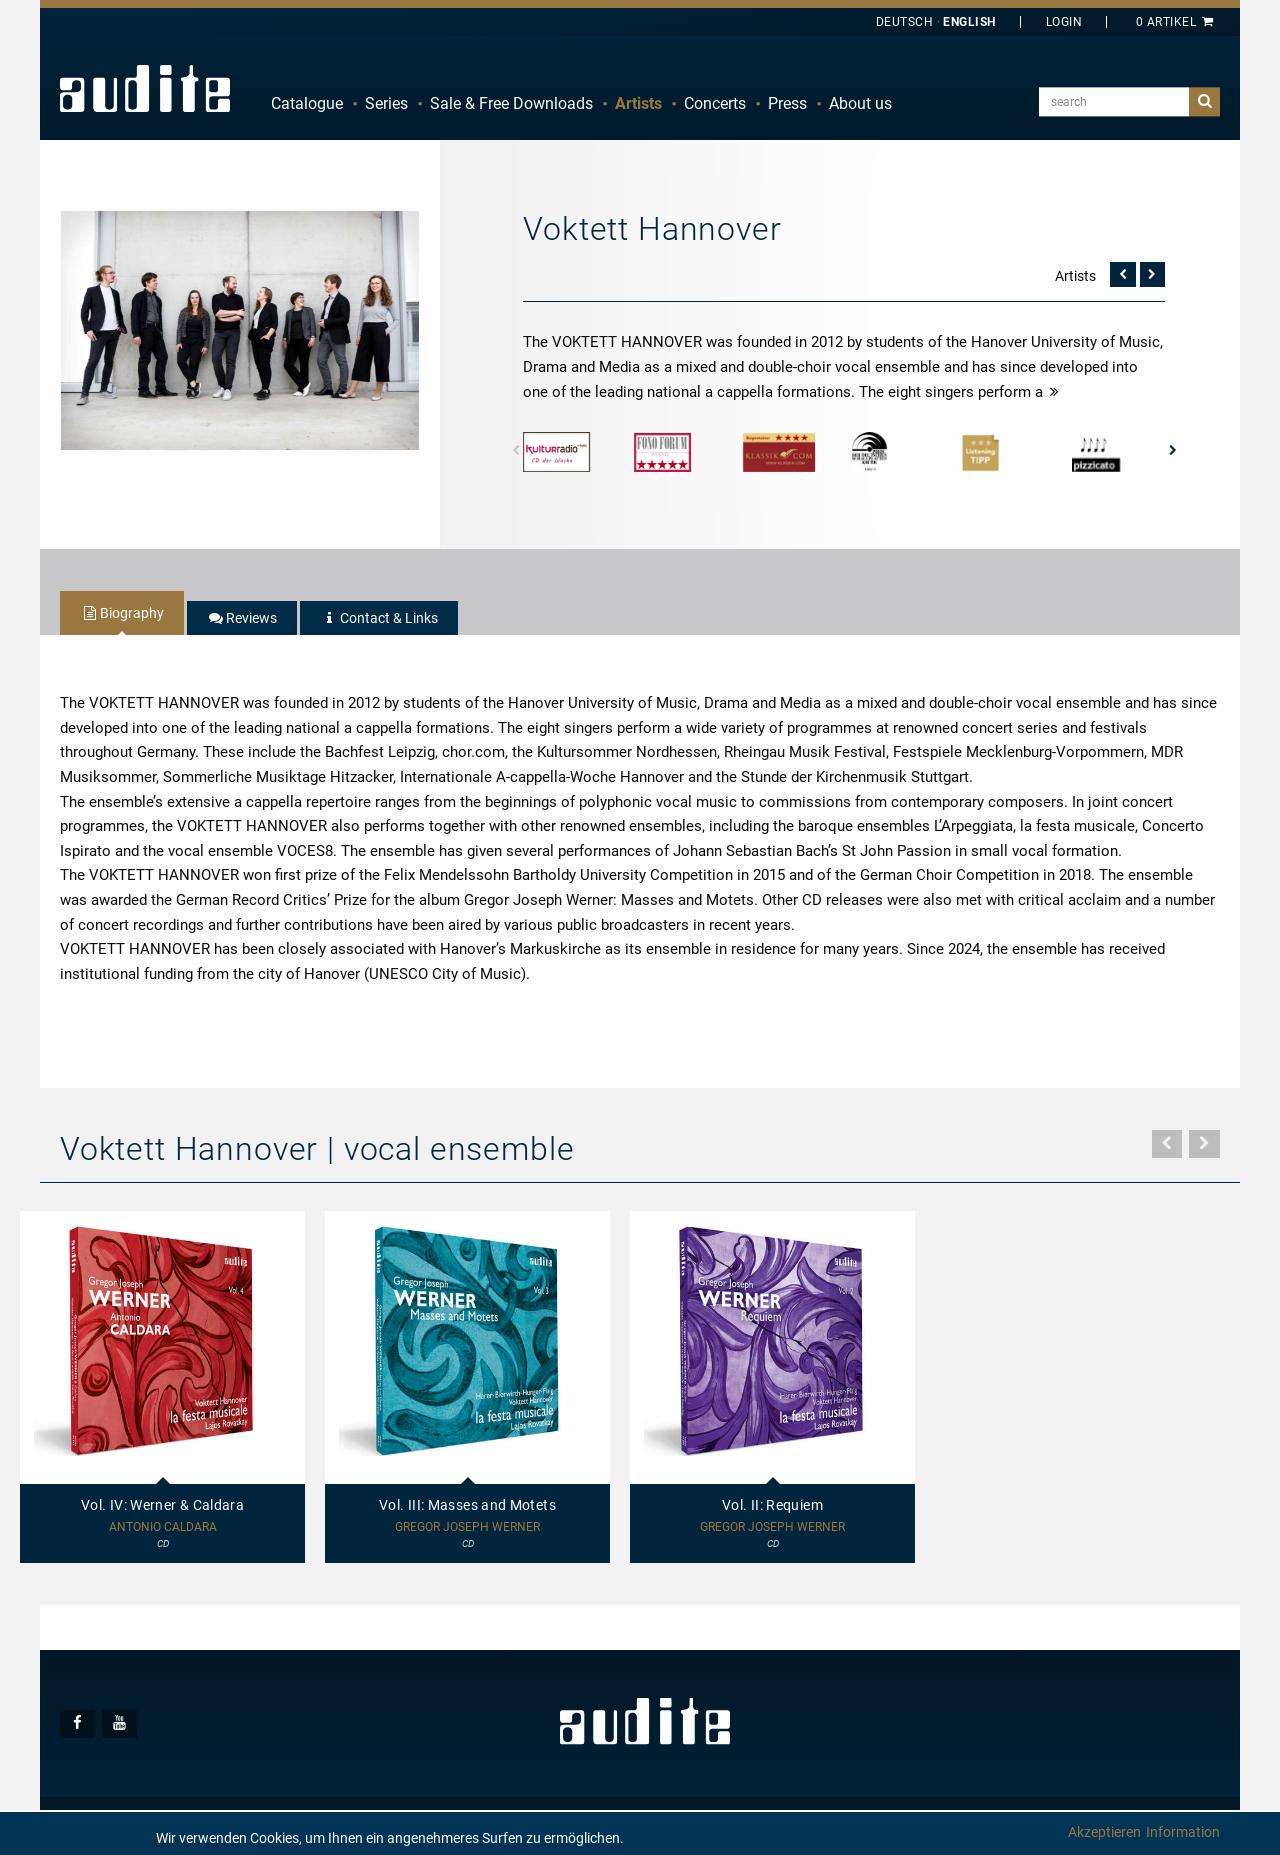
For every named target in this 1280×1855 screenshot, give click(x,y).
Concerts (715, 103)
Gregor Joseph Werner (467, 1527)
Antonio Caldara (163, 1527)
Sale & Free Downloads (511, 103)
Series (386, 103)
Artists (638, 103)
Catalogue (307, 103)
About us (860, 103)
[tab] (122, 613)
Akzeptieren (1104, 1832)
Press (787, 103)
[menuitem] (307, 104)
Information (1183, 1832)
